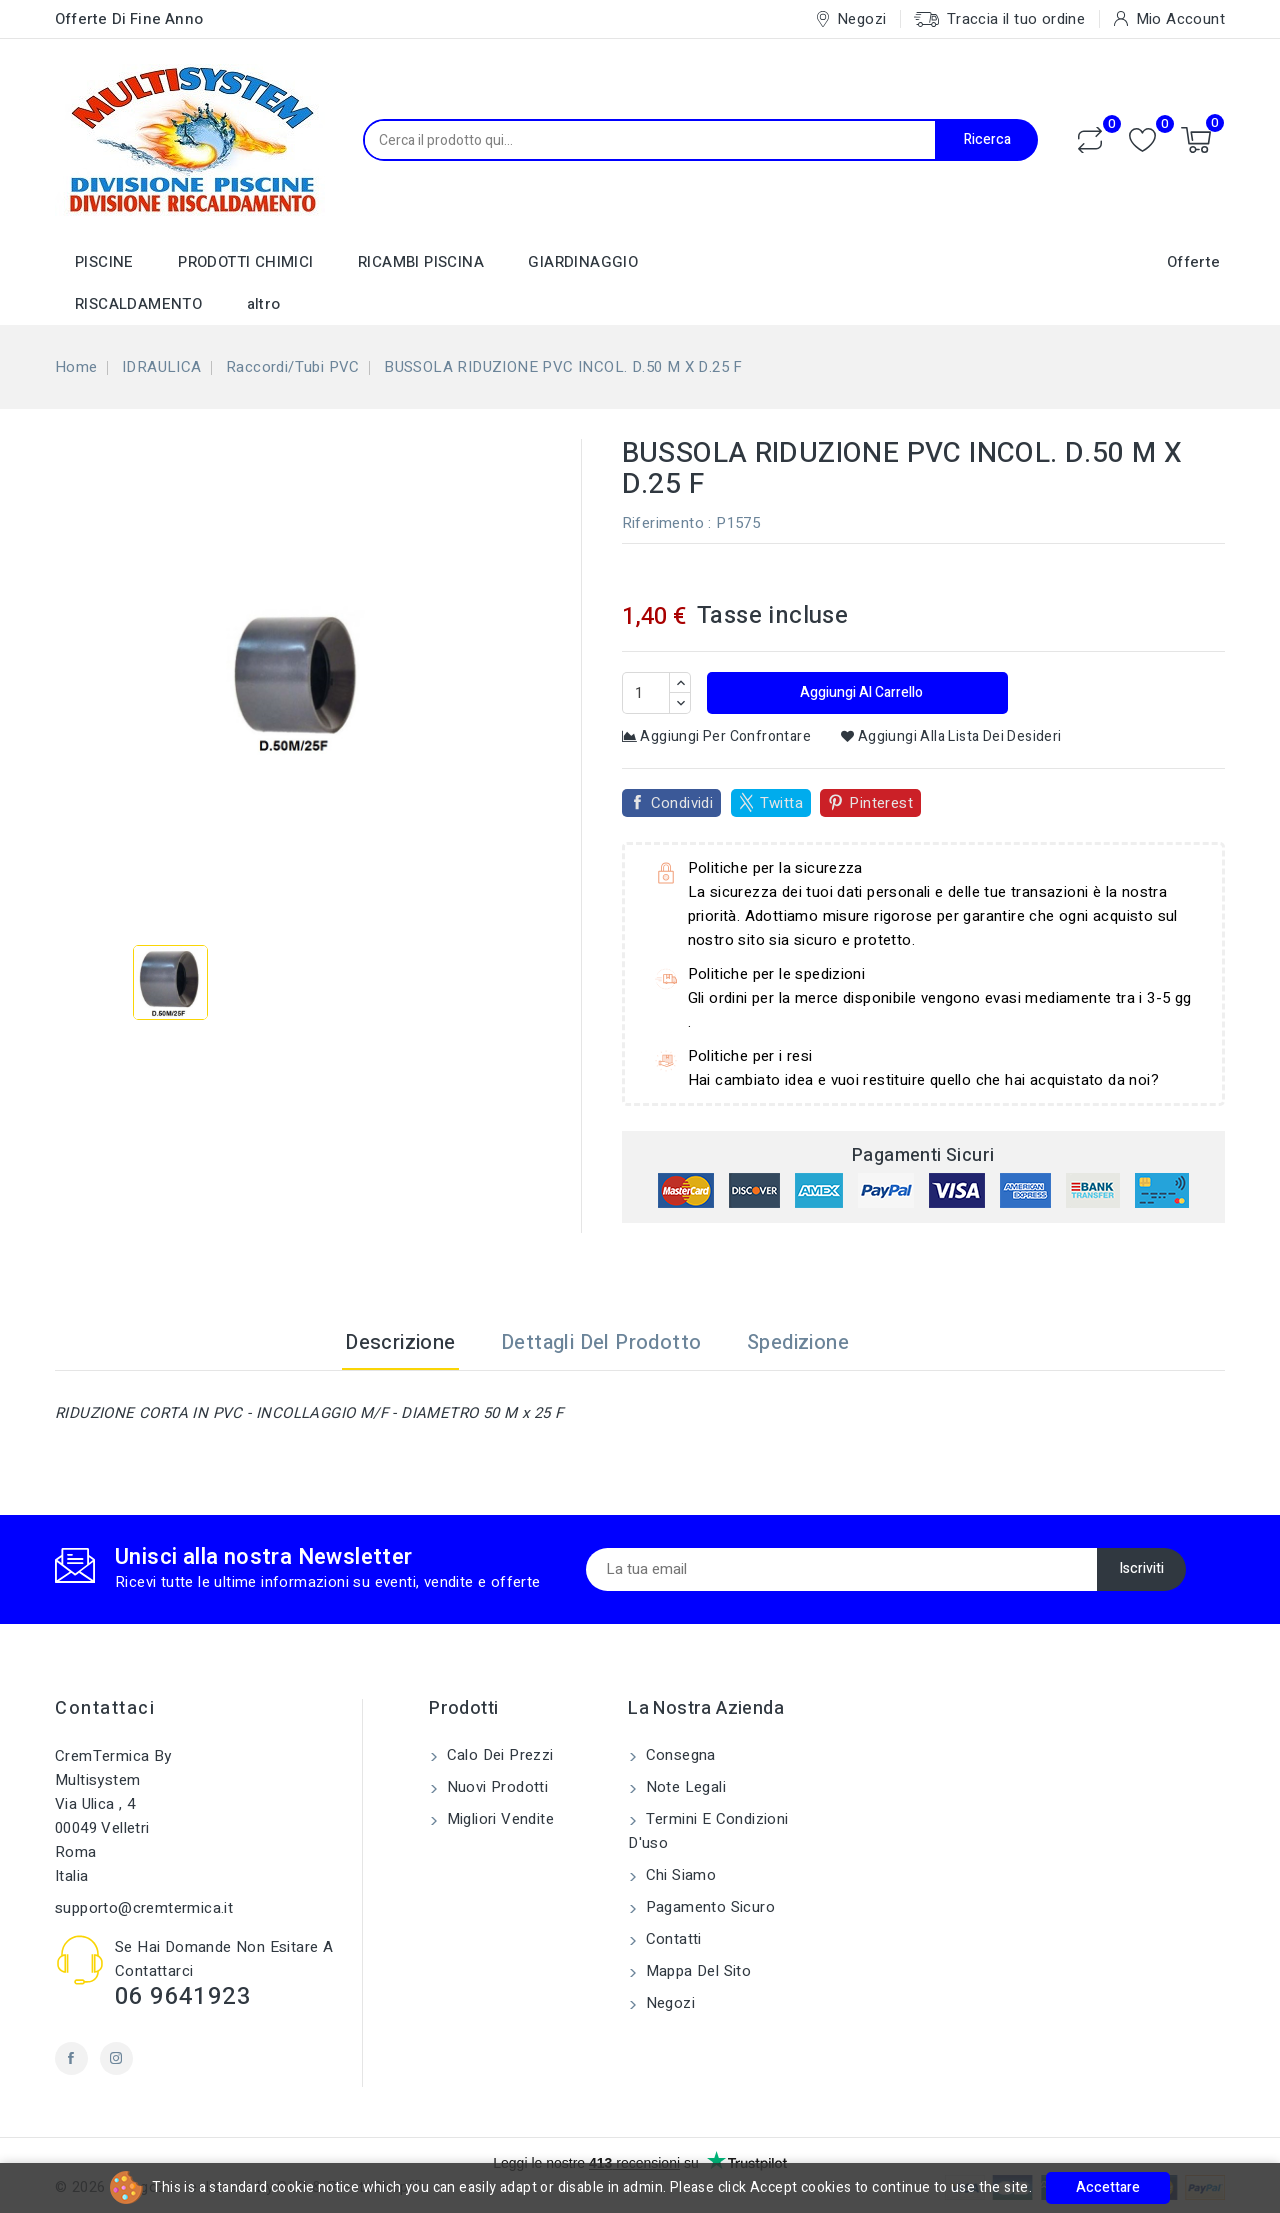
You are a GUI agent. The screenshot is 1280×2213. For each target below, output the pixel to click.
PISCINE (104, 262)
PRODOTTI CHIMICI (245, 262)
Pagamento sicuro (708, 1907)
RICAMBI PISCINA (421, 262)
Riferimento (663, 523)
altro (264, 304)
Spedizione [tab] (798, 1342)
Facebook (71, 2058)
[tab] (896, 1343)
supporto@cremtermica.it (144, 1908)
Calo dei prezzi (497, 1755)
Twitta (781, 803)
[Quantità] (646, 693)
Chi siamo (678, 1875)
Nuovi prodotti (495, 1787)
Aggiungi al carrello (860, 692)
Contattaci (105, 1708)
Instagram (116, 2058)
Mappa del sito (696, 1971)
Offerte (1194, 262)
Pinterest (881, 803)
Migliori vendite (498, 1819)
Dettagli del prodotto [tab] (601, 1342)
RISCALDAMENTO (138, 304)
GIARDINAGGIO (583, 262)
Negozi (668, 2003)
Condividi (682, 803)
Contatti (671, 1939)
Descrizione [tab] (400, 1342)
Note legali (683, 1787)
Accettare (1108, 2187)
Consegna (678, 1755)
